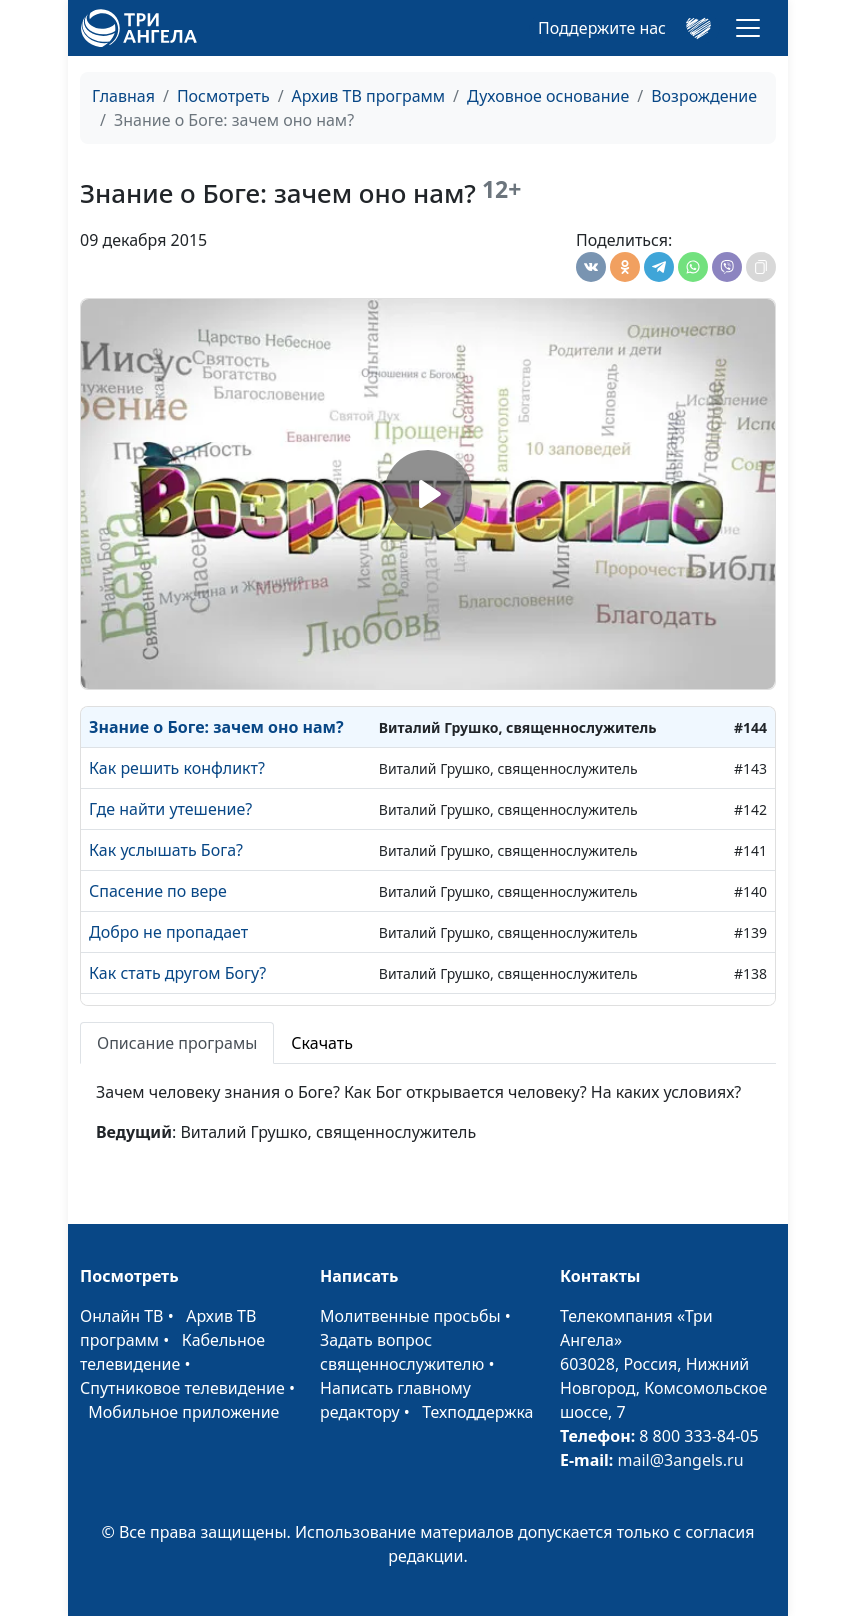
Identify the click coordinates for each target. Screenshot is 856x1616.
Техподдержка (477, 1412)
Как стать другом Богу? (177, 973)
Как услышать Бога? (166, 850)
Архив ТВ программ (369, 96)
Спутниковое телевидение (182, 1388)
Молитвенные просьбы (410, 1316)
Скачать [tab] (322, 1043)
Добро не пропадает (168, 932)
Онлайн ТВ (122, 1316)
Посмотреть (223, 96)
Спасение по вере (158, 891)
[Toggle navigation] (748, 28)
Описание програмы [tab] (177, 1043)
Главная (123, 96)
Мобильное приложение (183, 1412)
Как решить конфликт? (177, 768)
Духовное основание (548, 96)
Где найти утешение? (170, 809)
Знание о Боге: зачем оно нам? (216, 727)
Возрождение (704, 96)
